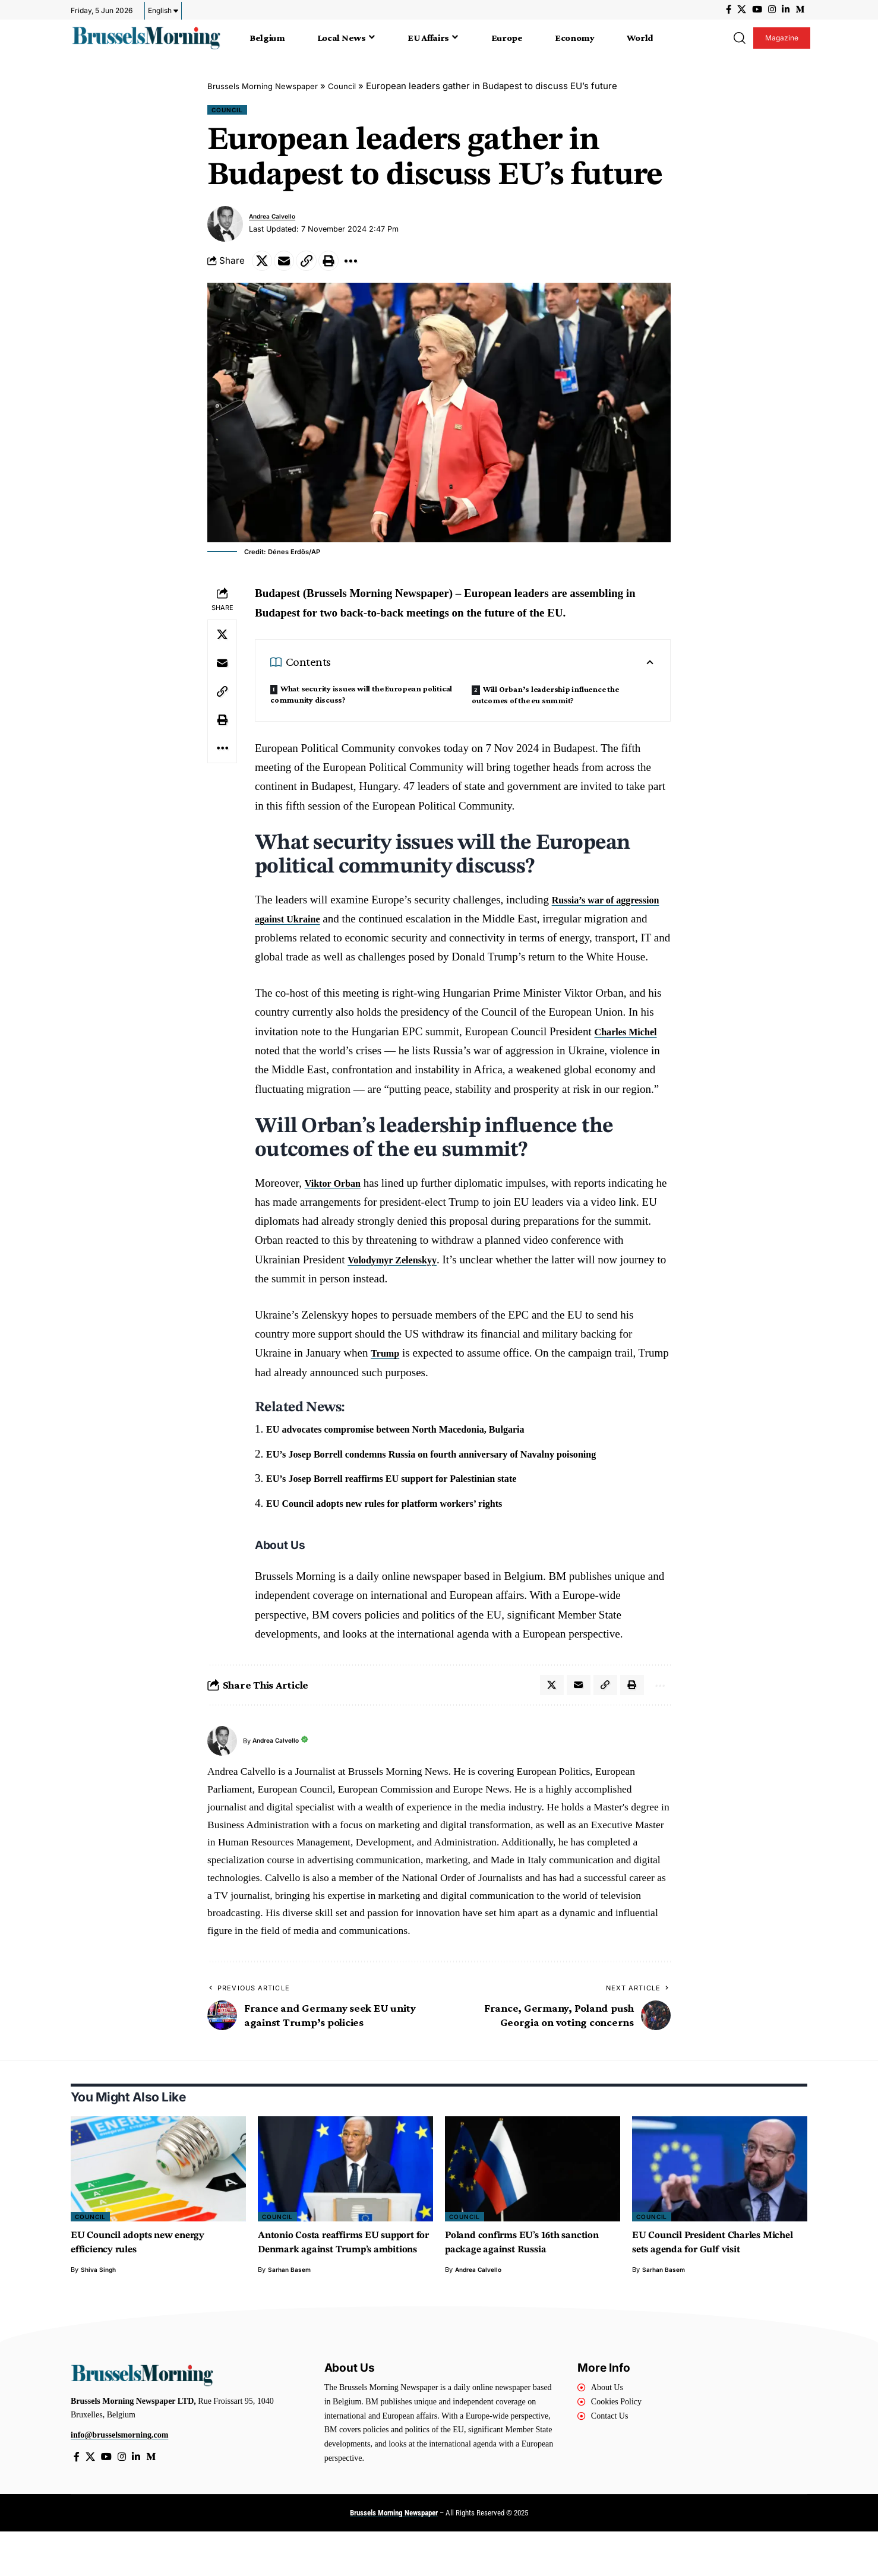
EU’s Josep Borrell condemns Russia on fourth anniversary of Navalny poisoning (461, 1478)
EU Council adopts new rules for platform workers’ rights (405, 1528)
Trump (388, 1378)
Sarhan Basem (290, 2312)
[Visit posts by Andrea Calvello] (225, 226)
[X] (741, 9)
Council (359, 85)
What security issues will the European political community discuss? (360, 700)
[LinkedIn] (785, 9)
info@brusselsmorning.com (119, 2477)
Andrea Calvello (277, 218)
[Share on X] (264, 265)
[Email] (289, 265)
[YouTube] (757, 9)
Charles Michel (631, 1056)
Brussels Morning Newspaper (270, 85)
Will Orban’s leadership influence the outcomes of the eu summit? (545, 700)
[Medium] (799, 9)
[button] (739, 38)
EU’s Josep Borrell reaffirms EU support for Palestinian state (413, 1503)
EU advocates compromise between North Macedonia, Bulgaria (418, 1453)
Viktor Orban (338, 1208)
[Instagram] (772, 9)
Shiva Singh (99, 2298)
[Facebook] (728, 9)
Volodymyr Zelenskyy (400, 1284)
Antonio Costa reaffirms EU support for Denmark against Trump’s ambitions (331, 2278)
